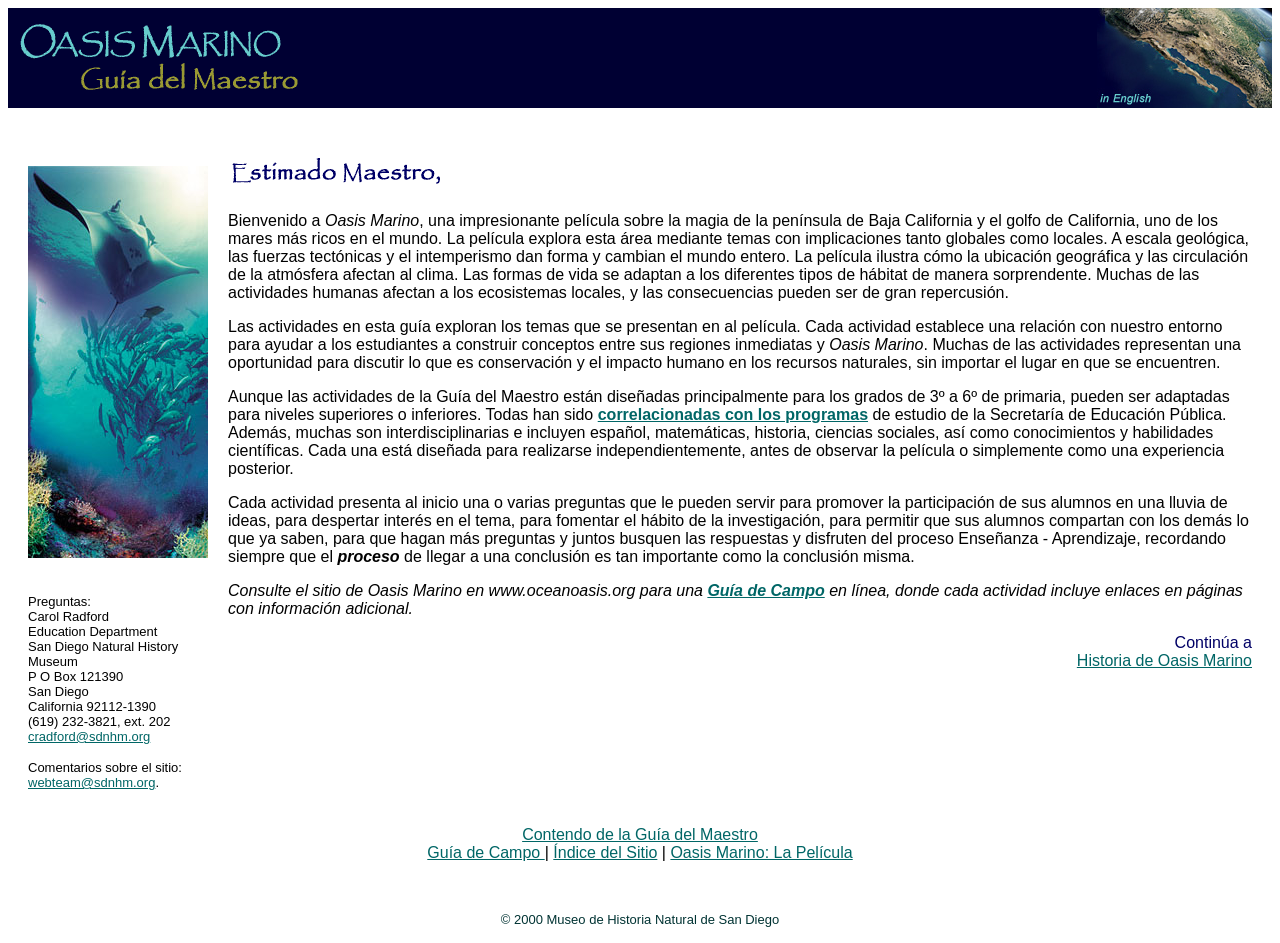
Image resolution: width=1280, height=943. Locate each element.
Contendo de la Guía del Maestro (640, 834)
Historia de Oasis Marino (1164, 660)
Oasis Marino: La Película (761, 852)
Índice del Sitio (605, 852)
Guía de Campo (485, 852)
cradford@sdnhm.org (89, 736)
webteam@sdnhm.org (91, 782)
